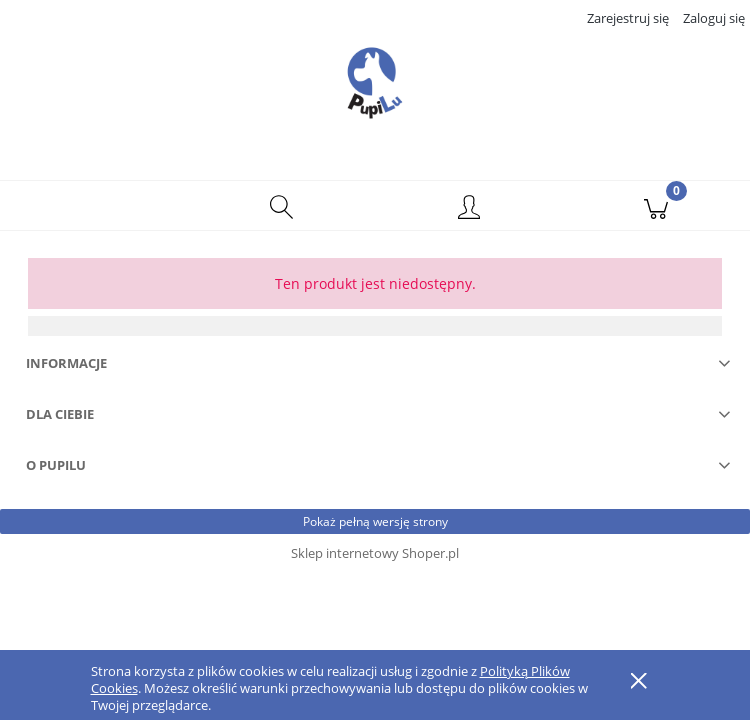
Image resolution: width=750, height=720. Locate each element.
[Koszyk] (657, 206)
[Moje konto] (469, 209)
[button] (94, 206)
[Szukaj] (282, 206)
